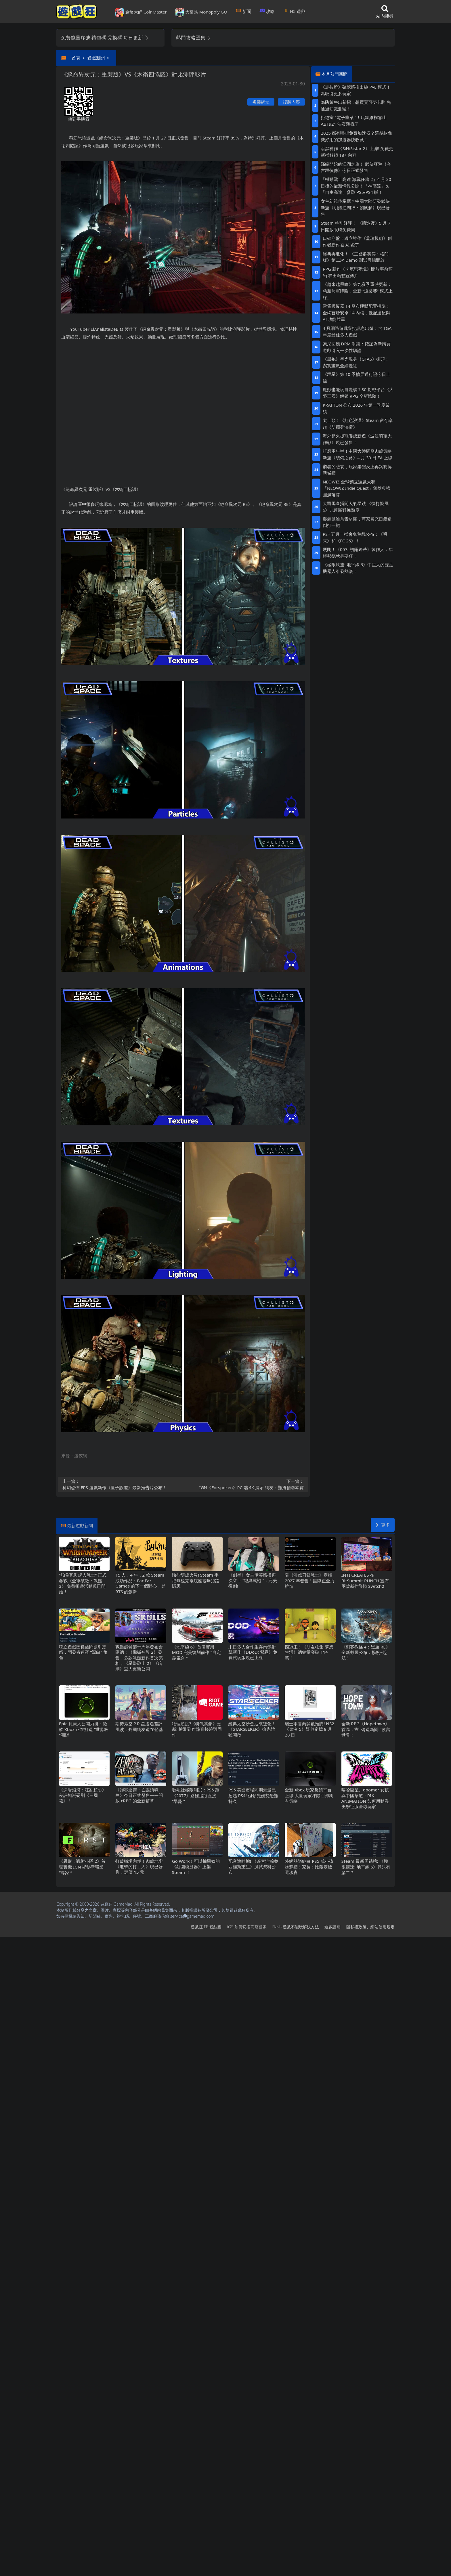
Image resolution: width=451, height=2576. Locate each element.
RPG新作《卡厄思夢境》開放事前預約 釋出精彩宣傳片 (358, 272)
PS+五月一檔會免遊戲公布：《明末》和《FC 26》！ (355, 537)
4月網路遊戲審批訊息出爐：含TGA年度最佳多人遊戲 (357, 331)
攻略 (267, 11)
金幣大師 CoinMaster (141, 12)
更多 (383, 1525)
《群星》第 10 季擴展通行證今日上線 (356, 377)
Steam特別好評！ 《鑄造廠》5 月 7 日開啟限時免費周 (355, 226)
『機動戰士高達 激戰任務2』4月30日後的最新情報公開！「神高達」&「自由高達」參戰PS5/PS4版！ (356, 185)
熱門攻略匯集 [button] (193, 37)
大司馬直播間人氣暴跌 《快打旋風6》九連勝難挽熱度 (356, 506)
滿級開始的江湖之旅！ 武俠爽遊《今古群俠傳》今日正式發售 (356, 167)
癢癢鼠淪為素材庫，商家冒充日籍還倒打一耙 (357, 522)
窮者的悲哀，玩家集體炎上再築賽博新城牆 (357, 470)
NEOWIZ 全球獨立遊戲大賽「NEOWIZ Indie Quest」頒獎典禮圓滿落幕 (356, 488)
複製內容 (291, 102)
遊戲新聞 (96, 58)
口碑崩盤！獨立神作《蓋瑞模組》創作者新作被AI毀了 (357, 241)
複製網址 (261, 102)
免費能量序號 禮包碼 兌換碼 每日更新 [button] (105, 37)
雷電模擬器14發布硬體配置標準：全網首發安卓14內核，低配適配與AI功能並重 (356, 312)
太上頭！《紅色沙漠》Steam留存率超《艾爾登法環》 (358, 423)
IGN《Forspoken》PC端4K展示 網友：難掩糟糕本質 (245, 1484)
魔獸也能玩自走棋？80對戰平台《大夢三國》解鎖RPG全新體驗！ (358, 393)
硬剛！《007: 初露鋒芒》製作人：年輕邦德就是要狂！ (358, 552)
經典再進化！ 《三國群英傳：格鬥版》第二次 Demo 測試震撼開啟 (356, 257)
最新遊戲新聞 (80, 1525)
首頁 (76, 58)
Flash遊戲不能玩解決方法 (295, 1926)
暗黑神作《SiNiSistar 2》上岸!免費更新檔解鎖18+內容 (357, 152)
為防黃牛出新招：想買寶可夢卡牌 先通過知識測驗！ (356, 105)
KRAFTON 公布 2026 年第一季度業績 (356, 408)
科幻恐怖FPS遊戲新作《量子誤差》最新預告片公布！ (121, 1484)
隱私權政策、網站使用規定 (370, 1926)
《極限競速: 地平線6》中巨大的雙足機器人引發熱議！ (358, 568)
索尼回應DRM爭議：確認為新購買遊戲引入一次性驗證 (357, 347)
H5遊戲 (294, 11)
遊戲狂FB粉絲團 (206, 1926)
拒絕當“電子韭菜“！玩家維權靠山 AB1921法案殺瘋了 (353, 120)
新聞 (243, 11)
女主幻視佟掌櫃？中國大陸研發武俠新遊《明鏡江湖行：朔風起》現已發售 (355, 207)
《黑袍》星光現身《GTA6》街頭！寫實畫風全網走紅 (356, 362)
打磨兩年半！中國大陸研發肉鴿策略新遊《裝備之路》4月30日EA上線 (357, 454)
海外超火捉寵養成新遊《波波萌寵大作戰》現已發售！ (357, 439)
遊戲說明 (332, 1926)
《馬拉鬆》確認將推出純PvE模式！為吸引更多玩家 (355, 90)
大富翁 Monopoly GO (201, 12)
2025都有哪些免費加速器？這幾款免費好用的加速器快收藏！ (356, 136)
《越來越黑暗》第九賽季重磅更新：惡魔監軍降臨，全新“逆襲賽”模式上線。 (358, 290)
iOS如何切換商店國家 (247, 1926)
